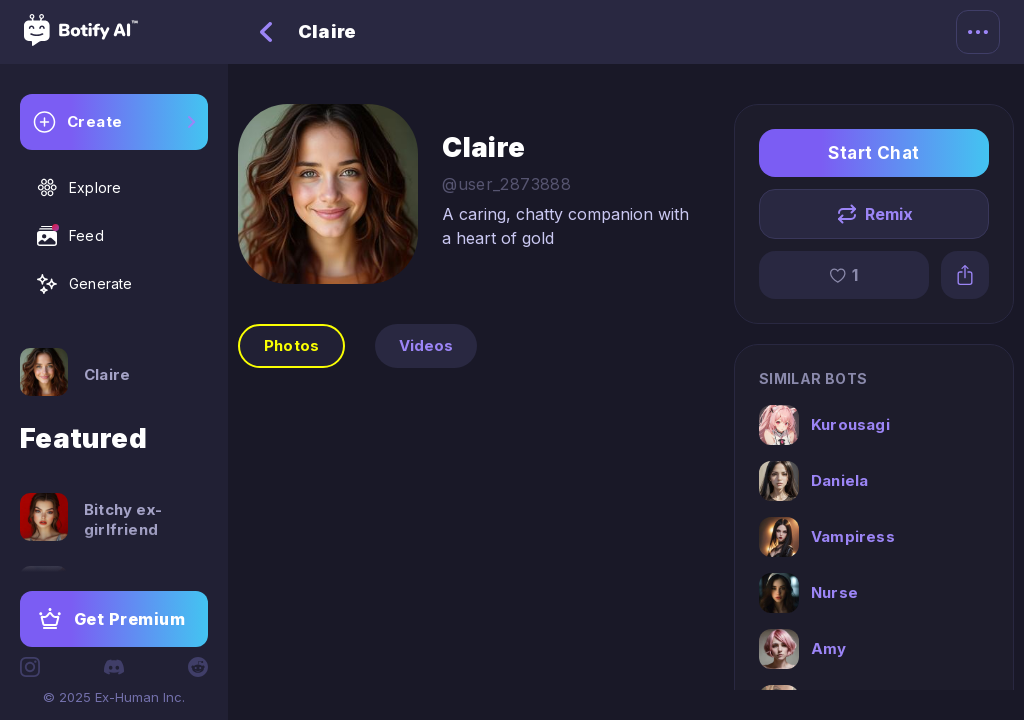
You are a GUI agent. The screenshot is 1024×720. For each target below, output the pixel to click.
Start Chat (874, 153)
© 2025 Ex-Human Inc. (114, 697)
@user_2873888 (506, 184)
